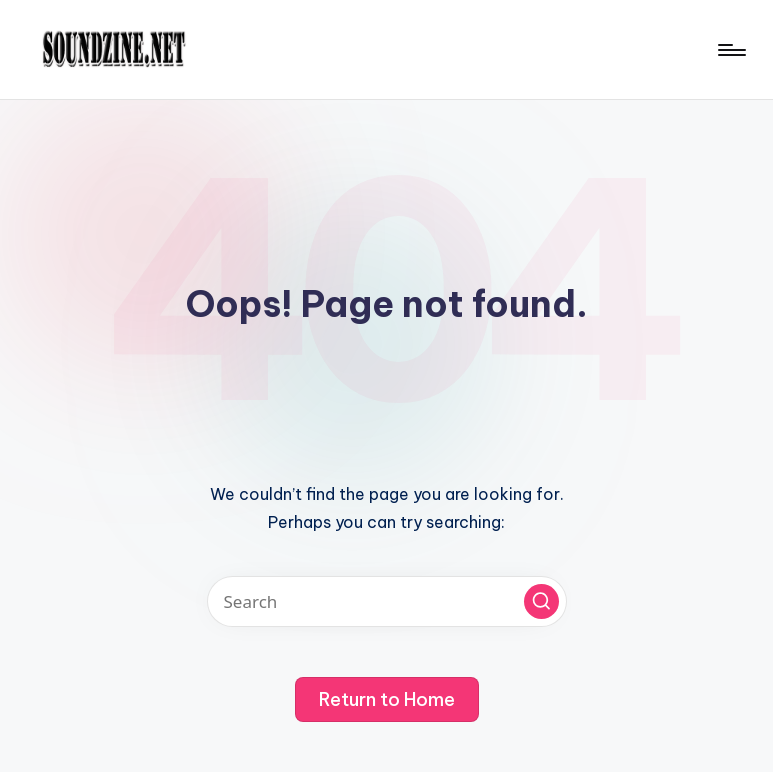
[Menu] (730, 50)
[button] (541, 601)
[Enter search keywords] (387, 601)
